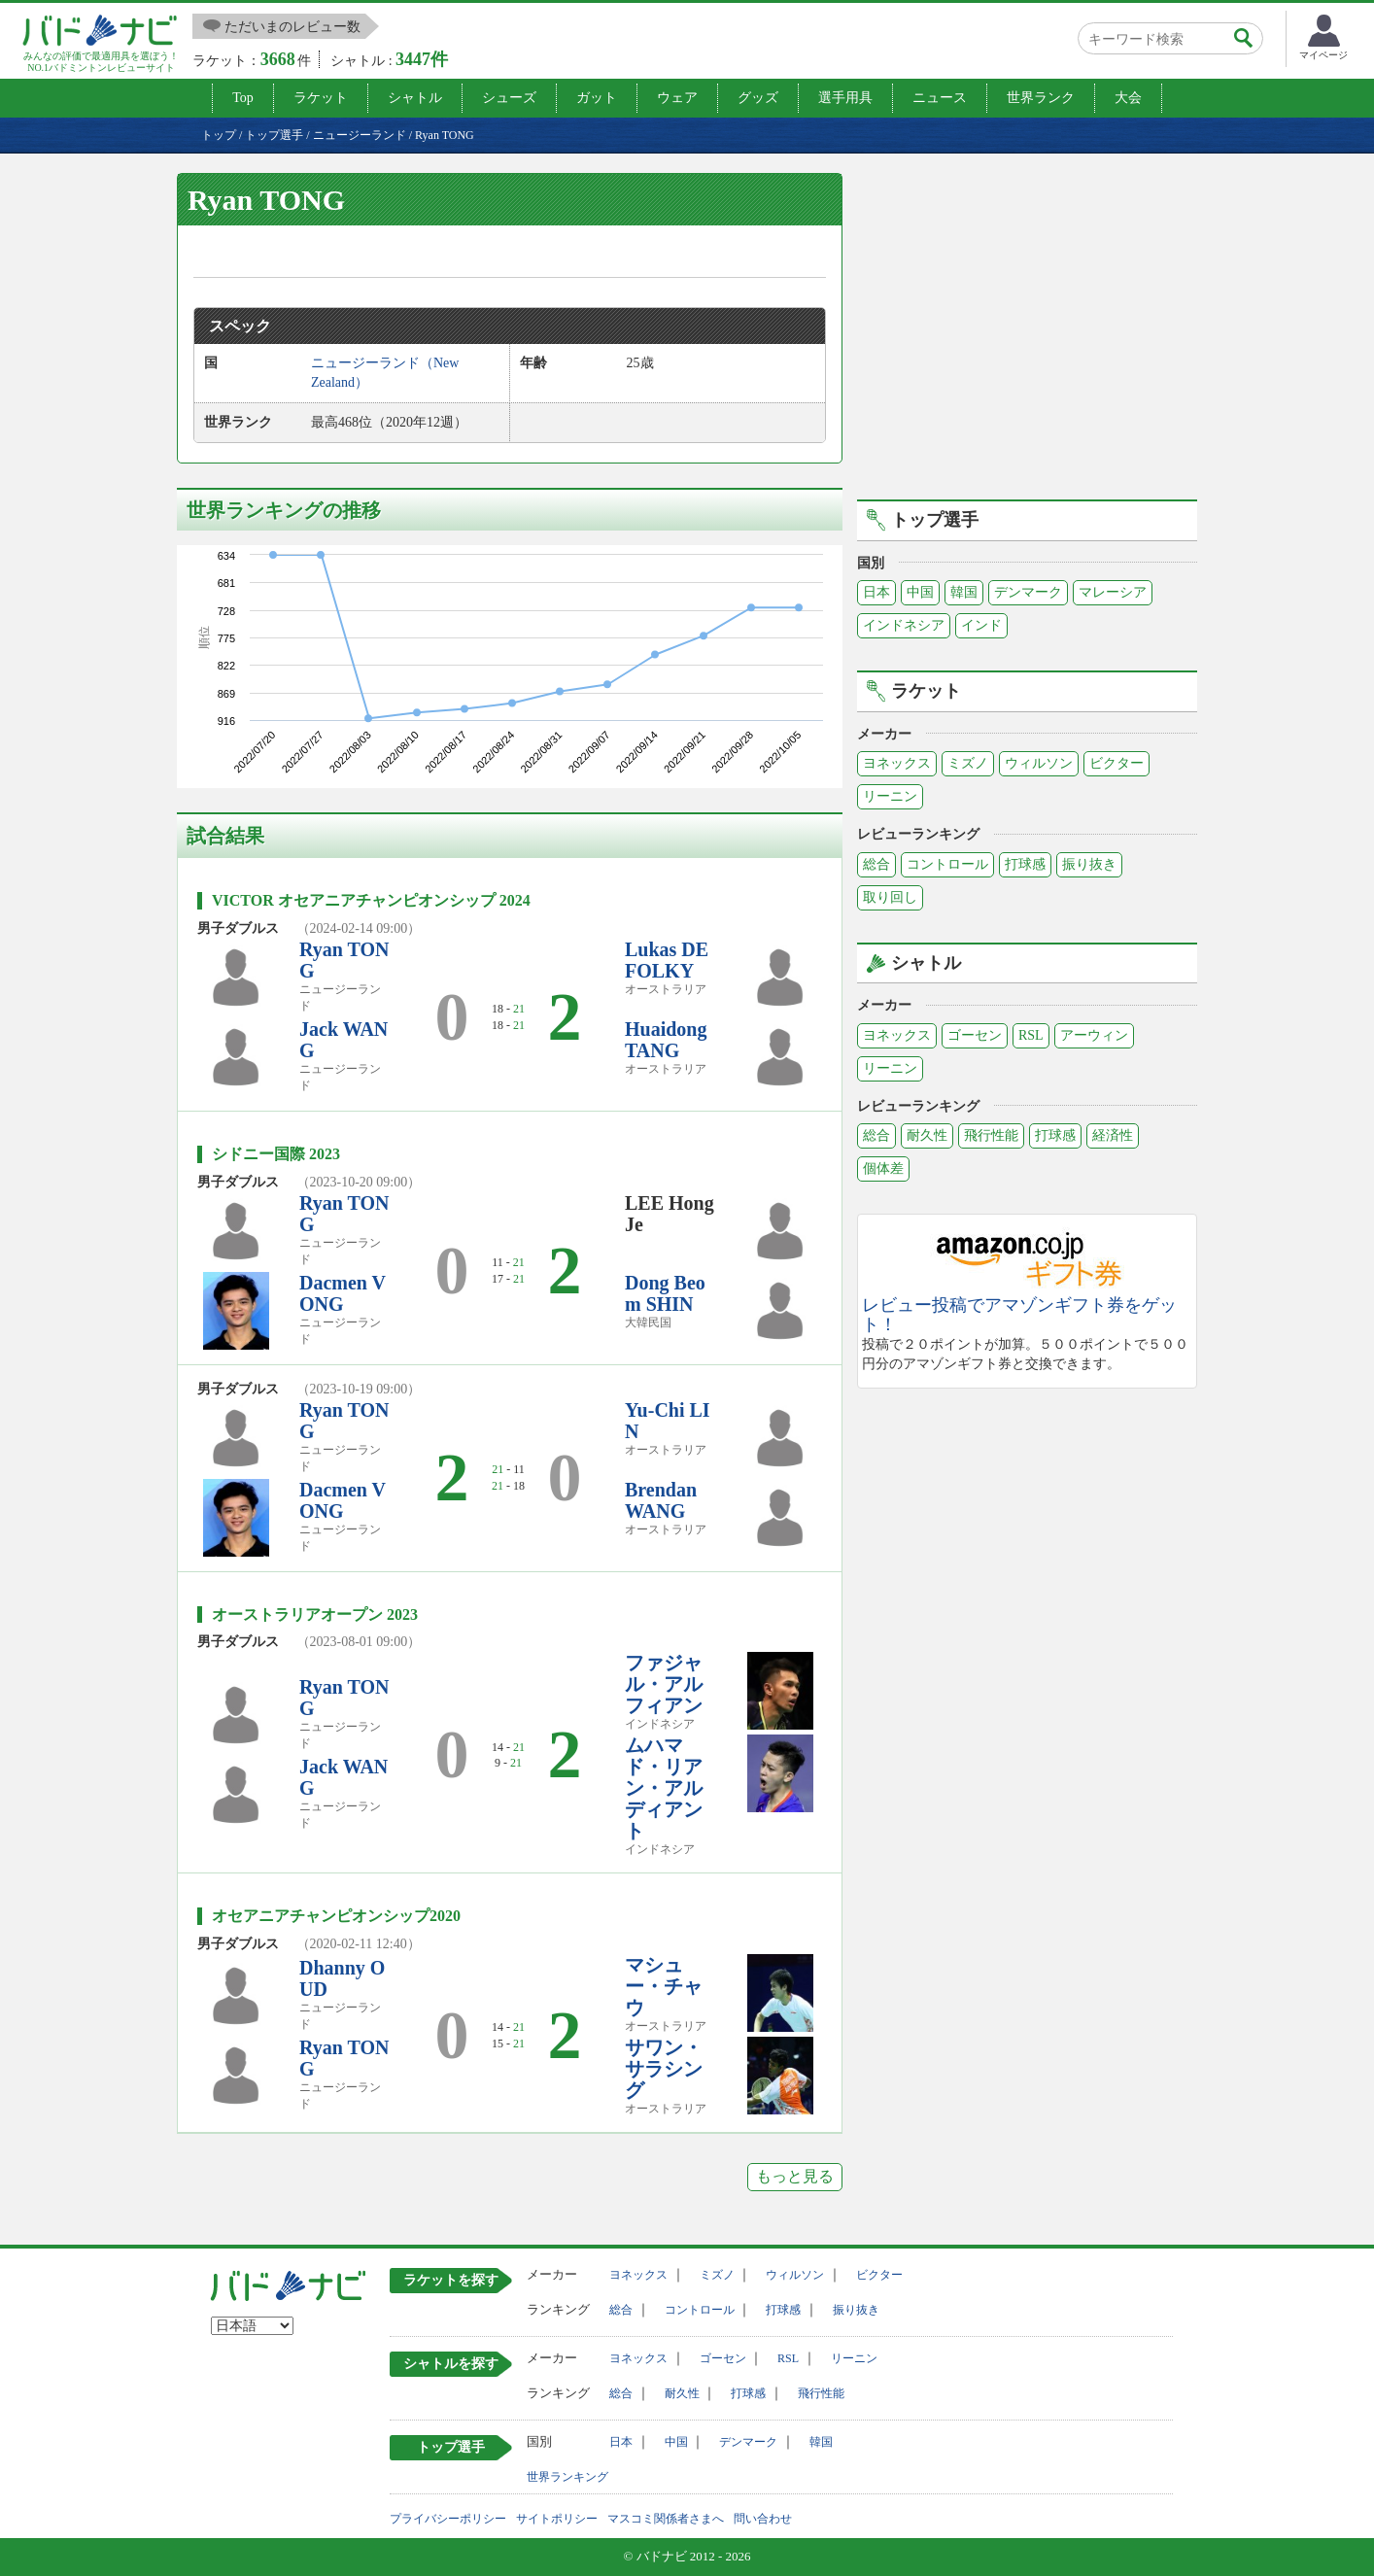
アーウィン (1094, 1035)
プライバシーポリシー (448, 2518)
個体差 (883, 1168)
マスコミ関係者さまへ (665, 2518)
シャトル (415, 97)
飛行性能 (991, 1135)
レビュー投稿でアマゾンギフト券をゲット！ (1019, 1315)
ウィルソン (1039, 763)
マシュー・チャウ (664, 1986)
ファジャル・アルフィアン (664, 1684)
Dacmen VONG (342, 1293)
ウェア (677, 97)
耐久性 (927, 1135)
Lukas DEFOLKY (666, 960)
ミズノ (967, 763)
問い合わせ (763, 2518)
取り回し (890, 897)
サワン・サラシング (664, 2069)
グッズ (758, 97)
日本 (876, 592)
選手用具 (845, 97)
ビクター (1116, 763)
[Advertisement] (1027, 333)
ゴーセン (974, 1035)
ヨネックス (897, 763)
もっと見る (795, 2176)
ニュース (939, 97)
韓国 (964, 592)
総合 (876, 864)
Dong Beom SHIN (665, 1293)
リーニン (890, 796)
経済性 (1112, 1135)
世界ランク (1041, 97)
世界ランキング (567, 2477)
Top (243, 97)
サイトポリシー (557, 2518)
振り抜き (1089, 864)
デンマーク (1028, 592)
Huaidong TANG (665, 1039)
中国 (920, 592)
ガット (596, 97)
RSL (1031, 1035)
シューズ (509, 97)
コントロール (947, 864)
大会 (1128, 97)
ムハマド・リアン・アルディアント (664, 1788)
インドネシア (904, 625)
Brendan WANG (661, 1500)
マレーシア (1113, 592)
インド (981, 625)
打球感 (1025, 864)
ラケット (320, 97)
